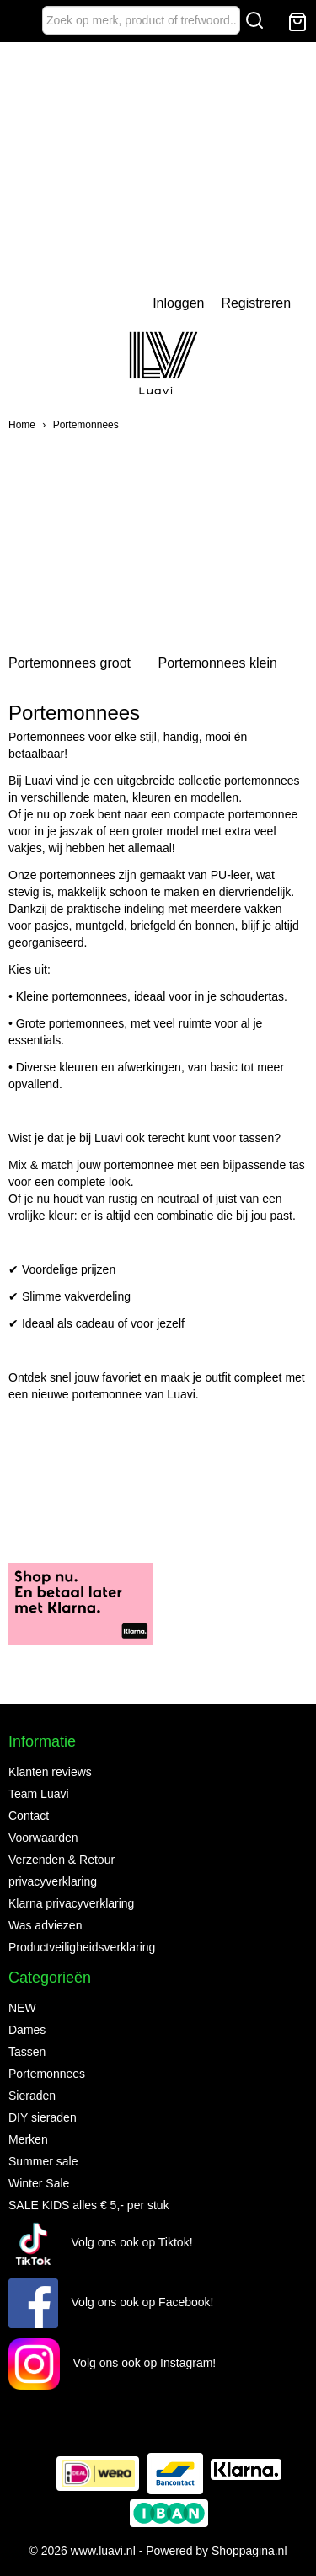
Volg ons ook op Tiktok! (100, 2242)
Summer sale (43, 2161)
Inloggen (178, 303)
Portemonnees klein (217, 663)
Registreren (256, 303)
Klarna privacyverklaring (71, 1903)
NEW (22, 2008)
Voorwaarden (43, 1837)
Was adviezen (45, 1925)
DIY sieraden (42, 2117)
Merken (28, 2139)
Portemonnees (86, 425)
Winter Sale (38, 2183)
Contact (28, 1815)
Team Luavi (38, 1794)
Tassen (27, 2051)
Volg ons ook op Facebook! (110, 2302)
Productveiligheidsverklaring (81, 1947)
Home (21, 425)
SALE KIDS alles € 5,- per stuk (88, 2205)
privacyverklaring (52, 1881)
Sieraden (32, 2095)
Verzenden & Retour (61, 1859)
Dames (27, 2030)
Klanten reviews (50, 1772)
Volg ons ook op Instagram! (112, 2362)
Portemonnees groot (69, 663)
